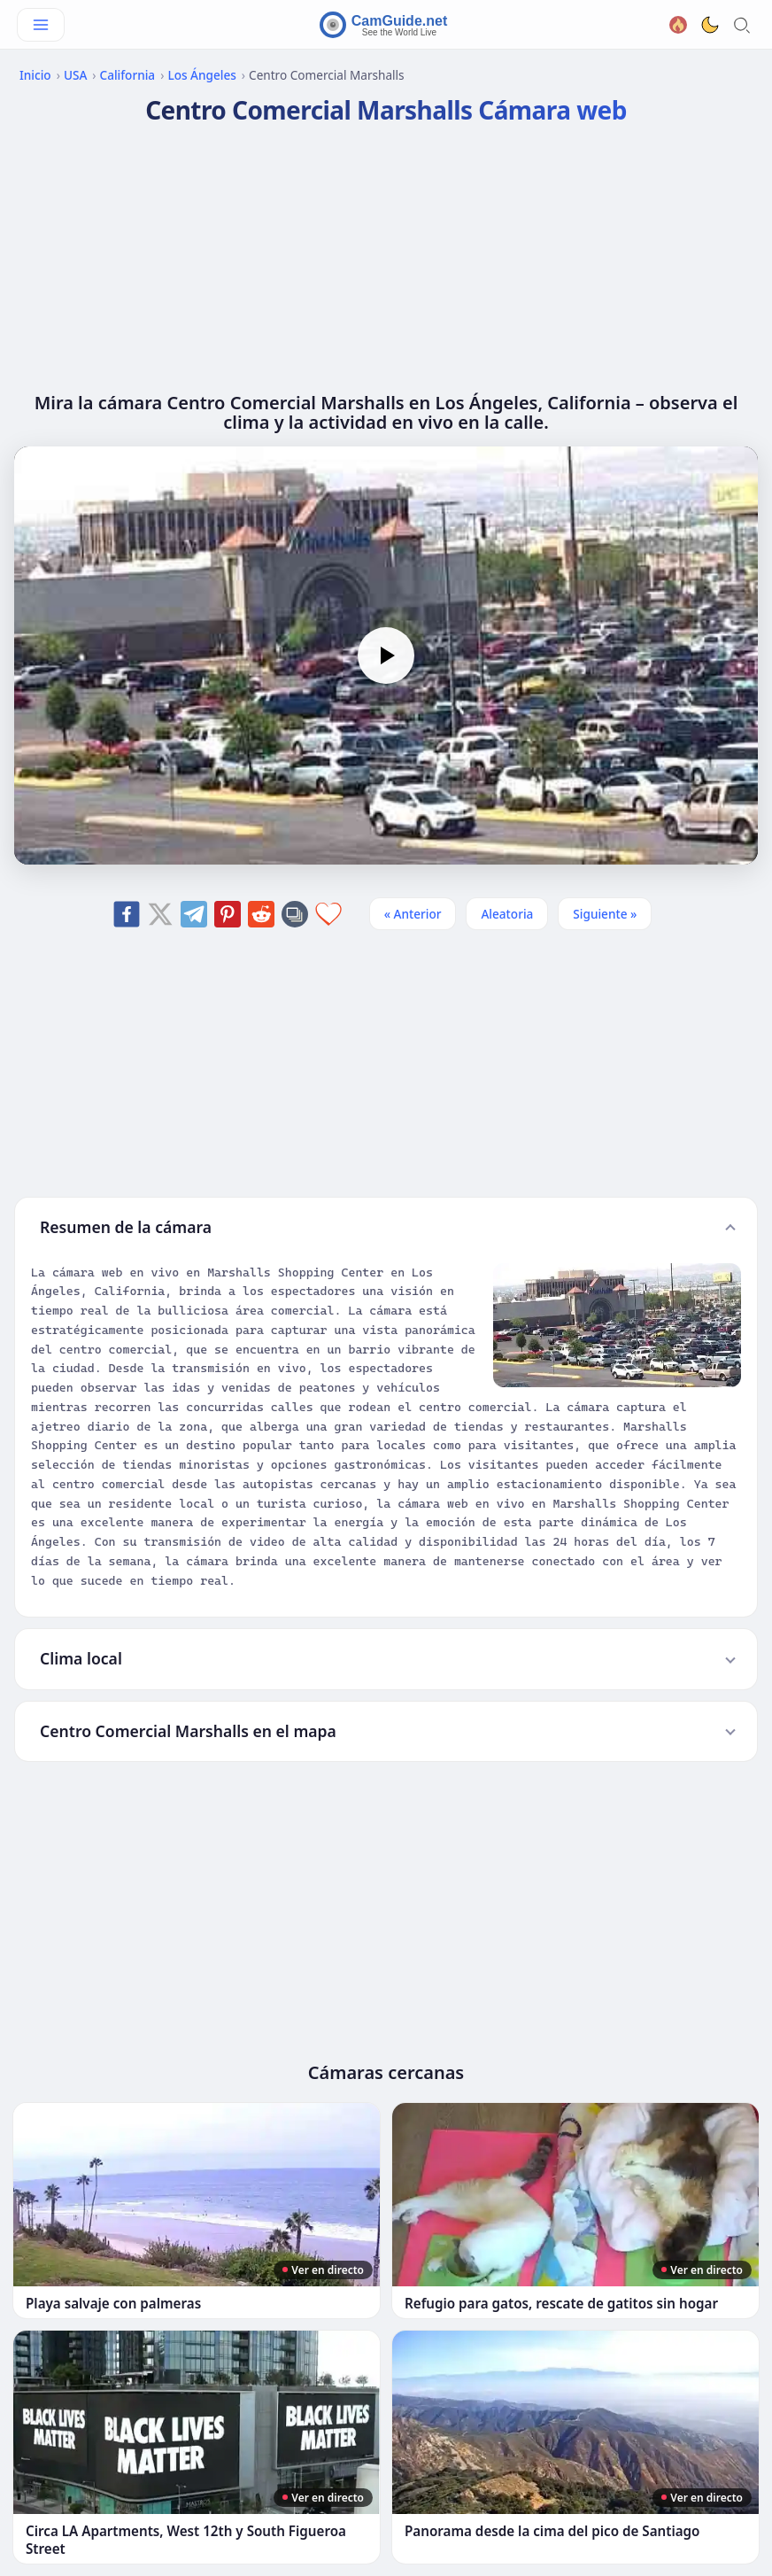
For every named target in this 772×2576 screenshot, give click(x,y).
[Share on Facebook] (126, 914)
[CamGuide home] (386, 25)
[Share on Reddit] (261, 914)
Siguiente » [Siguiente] (605, 913)
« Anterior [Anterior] (413, 913)
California (128, 74)
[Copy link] (295, 914)
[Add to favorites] (328, 914)
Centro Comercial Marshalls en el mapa (188, 1731)
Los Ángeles (201, 74)
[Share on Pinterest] (227, 914)
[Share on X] (160, 914)
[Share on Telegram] (194, 914)
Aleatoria (507, 913)
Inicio (35, 74)
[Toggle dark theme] (710, 25)
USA (75, 74)
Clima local (81, 1658)
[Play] (386, 655)
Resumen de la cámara (126, 1227)
